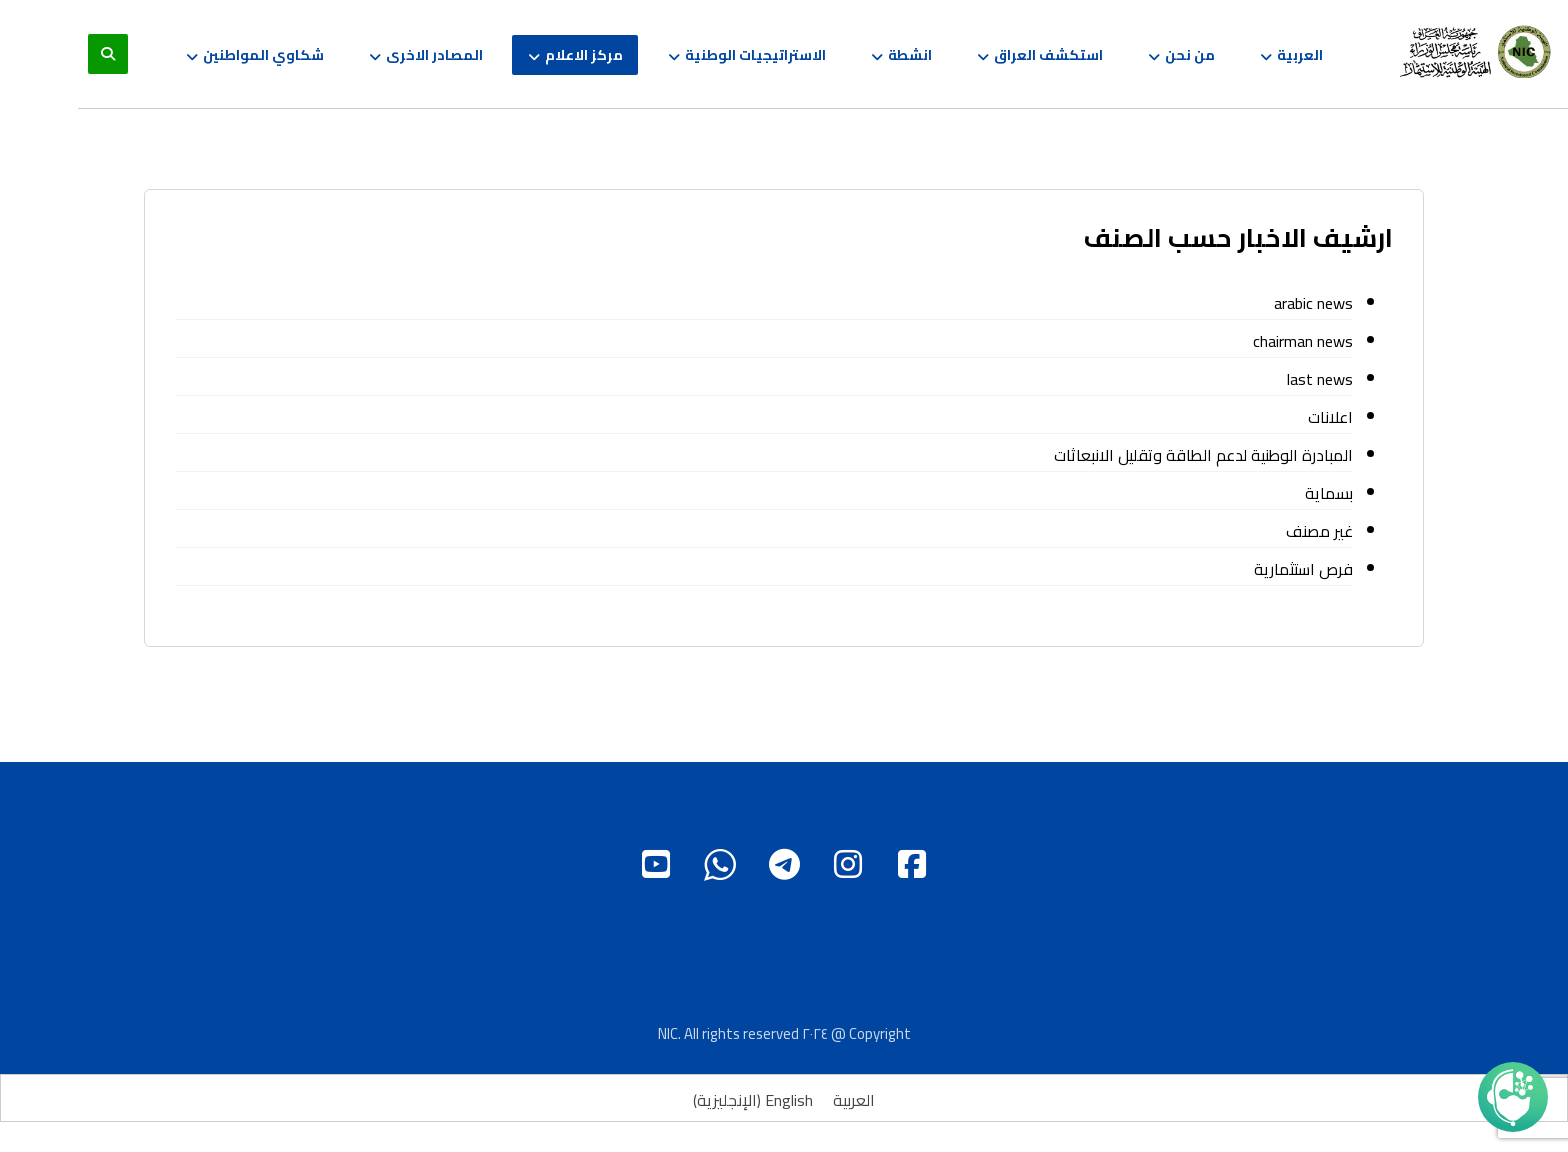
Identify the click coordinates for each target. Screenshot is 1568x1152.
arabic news (1313, 303)
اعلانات (1330, 417)
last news (1320, 379)
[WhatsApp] (720, 864)
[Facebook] (912, 864)
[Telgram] (784, 864)
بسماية (1329, 493)
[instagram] (848, 864)
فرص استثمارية (1303, 569)
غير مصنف (1319, 531)
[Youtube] (656, 864)
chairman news (1303, 341)
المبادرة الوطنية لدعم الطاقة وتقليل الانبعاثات (1203, 455)
